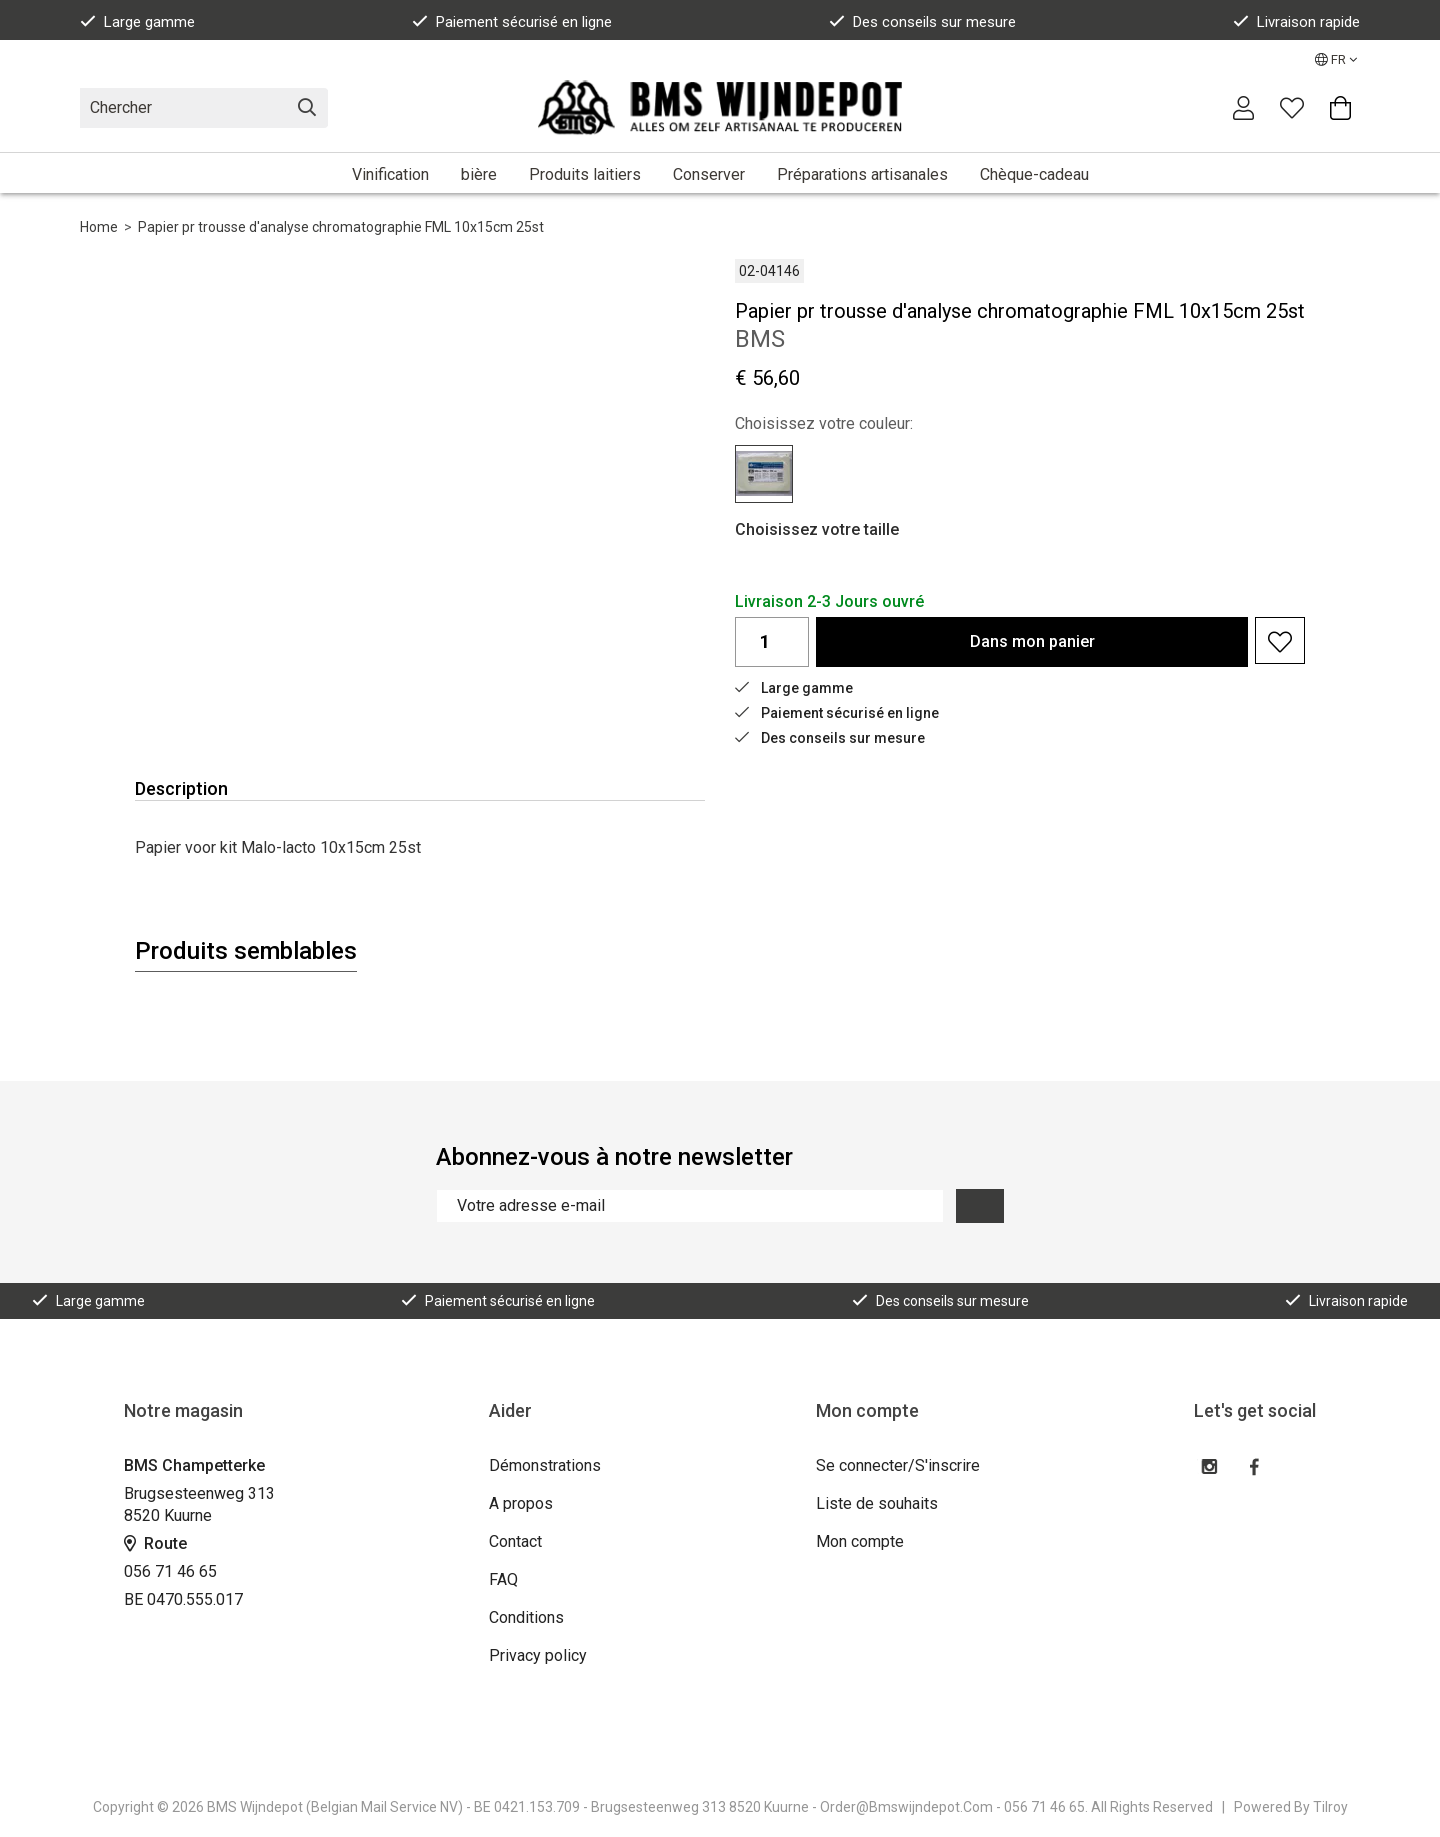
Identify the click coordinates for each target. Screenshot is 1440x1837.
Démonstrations (545, 1465)
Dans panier (1032, 641)
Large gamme (137, 22)
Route (155, 1543)
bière (479, 174)
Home (99, 227)
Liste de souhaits (877, 1503)
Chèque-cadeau (1034, 174)
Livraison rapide (1296, 22)
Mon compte (860, 1541)
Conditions (526, 1617)
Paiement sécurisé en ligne (512, 22)
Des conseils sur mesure (922, 22)
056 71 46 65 (170, 1571)
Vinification (390, 174)
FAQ (503, 1579)
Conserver (709, 174)
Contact (515, 1541)
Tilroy (1330, 1807)
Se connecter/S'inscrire (898, 1465)
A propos (521, 1503)
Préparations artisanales (862, 174)
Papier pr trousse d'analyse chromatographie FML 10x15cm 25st (341, 227)
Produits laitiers (585, 174)
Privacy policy (538, 1655)
